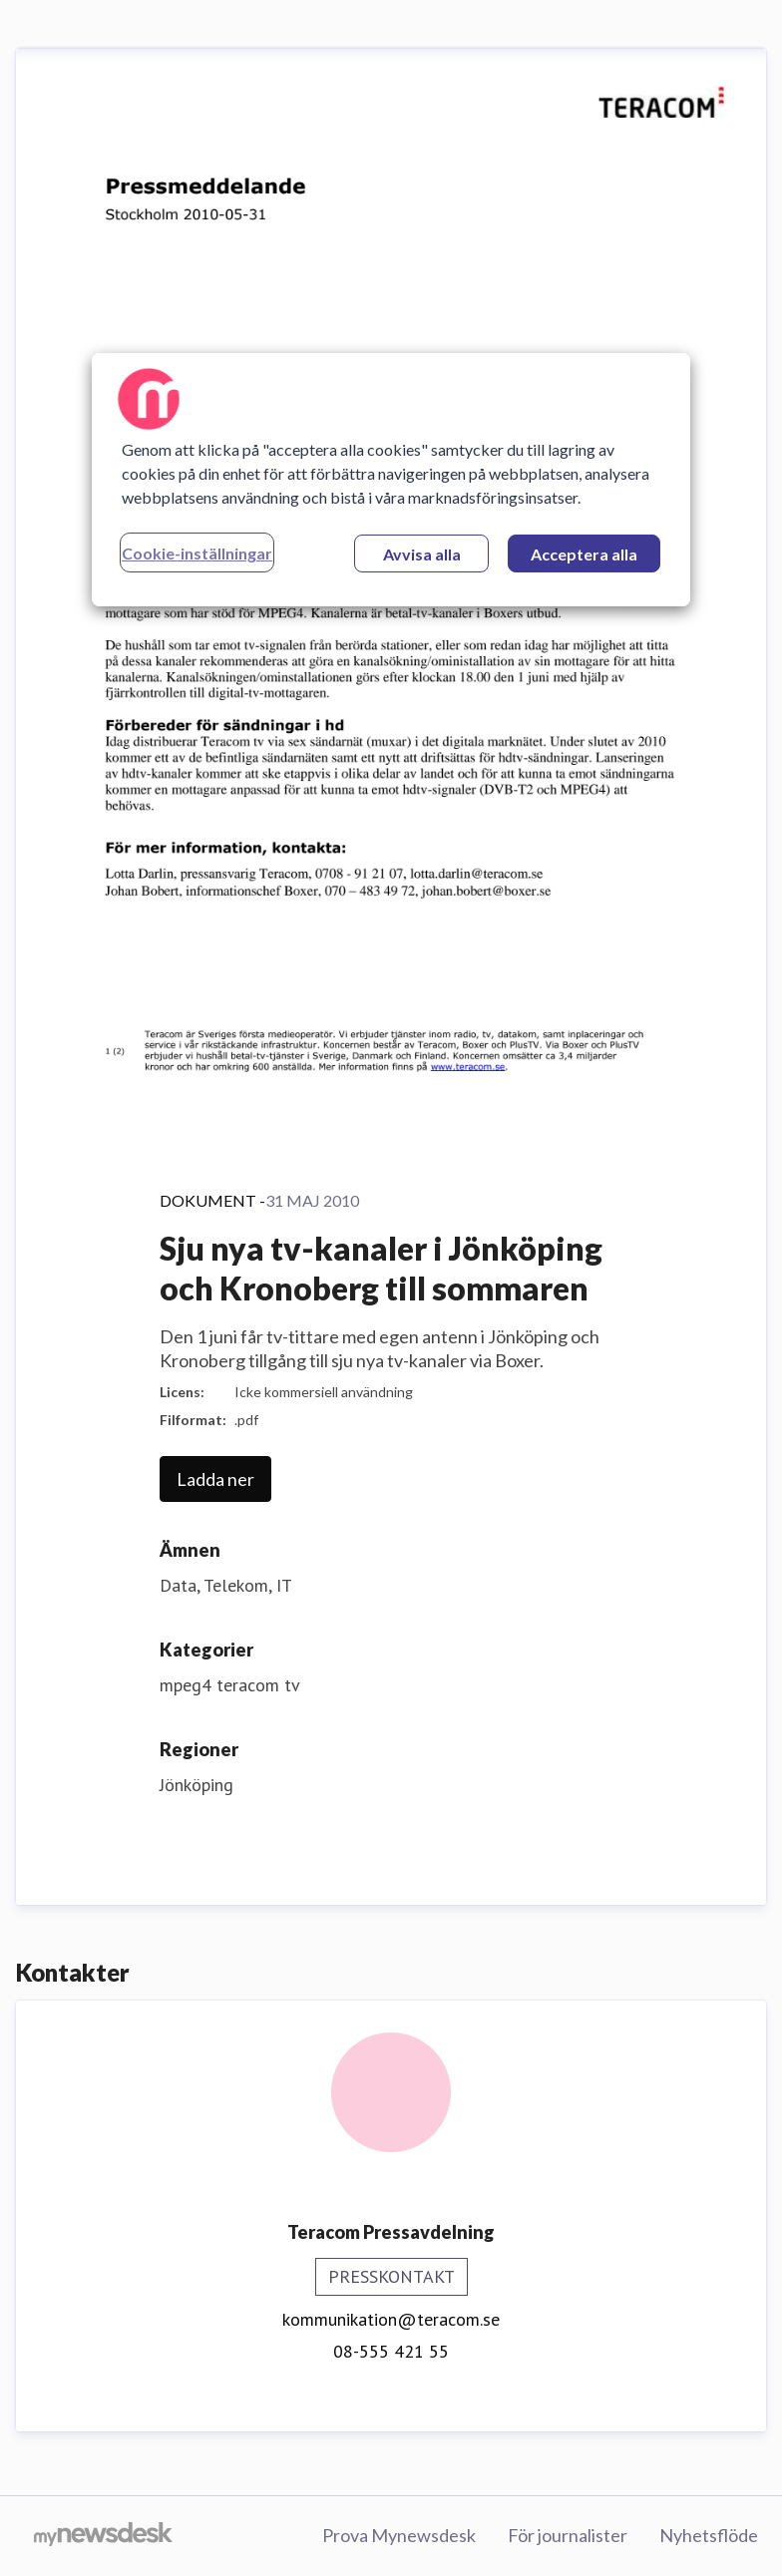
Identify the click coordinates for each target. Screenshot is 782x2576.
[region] (391, 479)
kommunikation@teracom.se (391, 2319)
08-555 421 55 (391, 2351)
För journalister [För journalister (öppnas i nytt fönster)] (567, 2535)
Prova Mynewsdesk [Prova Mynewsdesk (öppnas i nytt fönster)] (399, 2535)
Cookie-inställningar (197, 553)
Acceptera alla (584, 554)
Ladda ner (215, 1479)
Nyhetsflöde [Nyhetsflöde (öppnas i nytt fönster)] (708, 2535)
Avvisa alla (422, 554)
